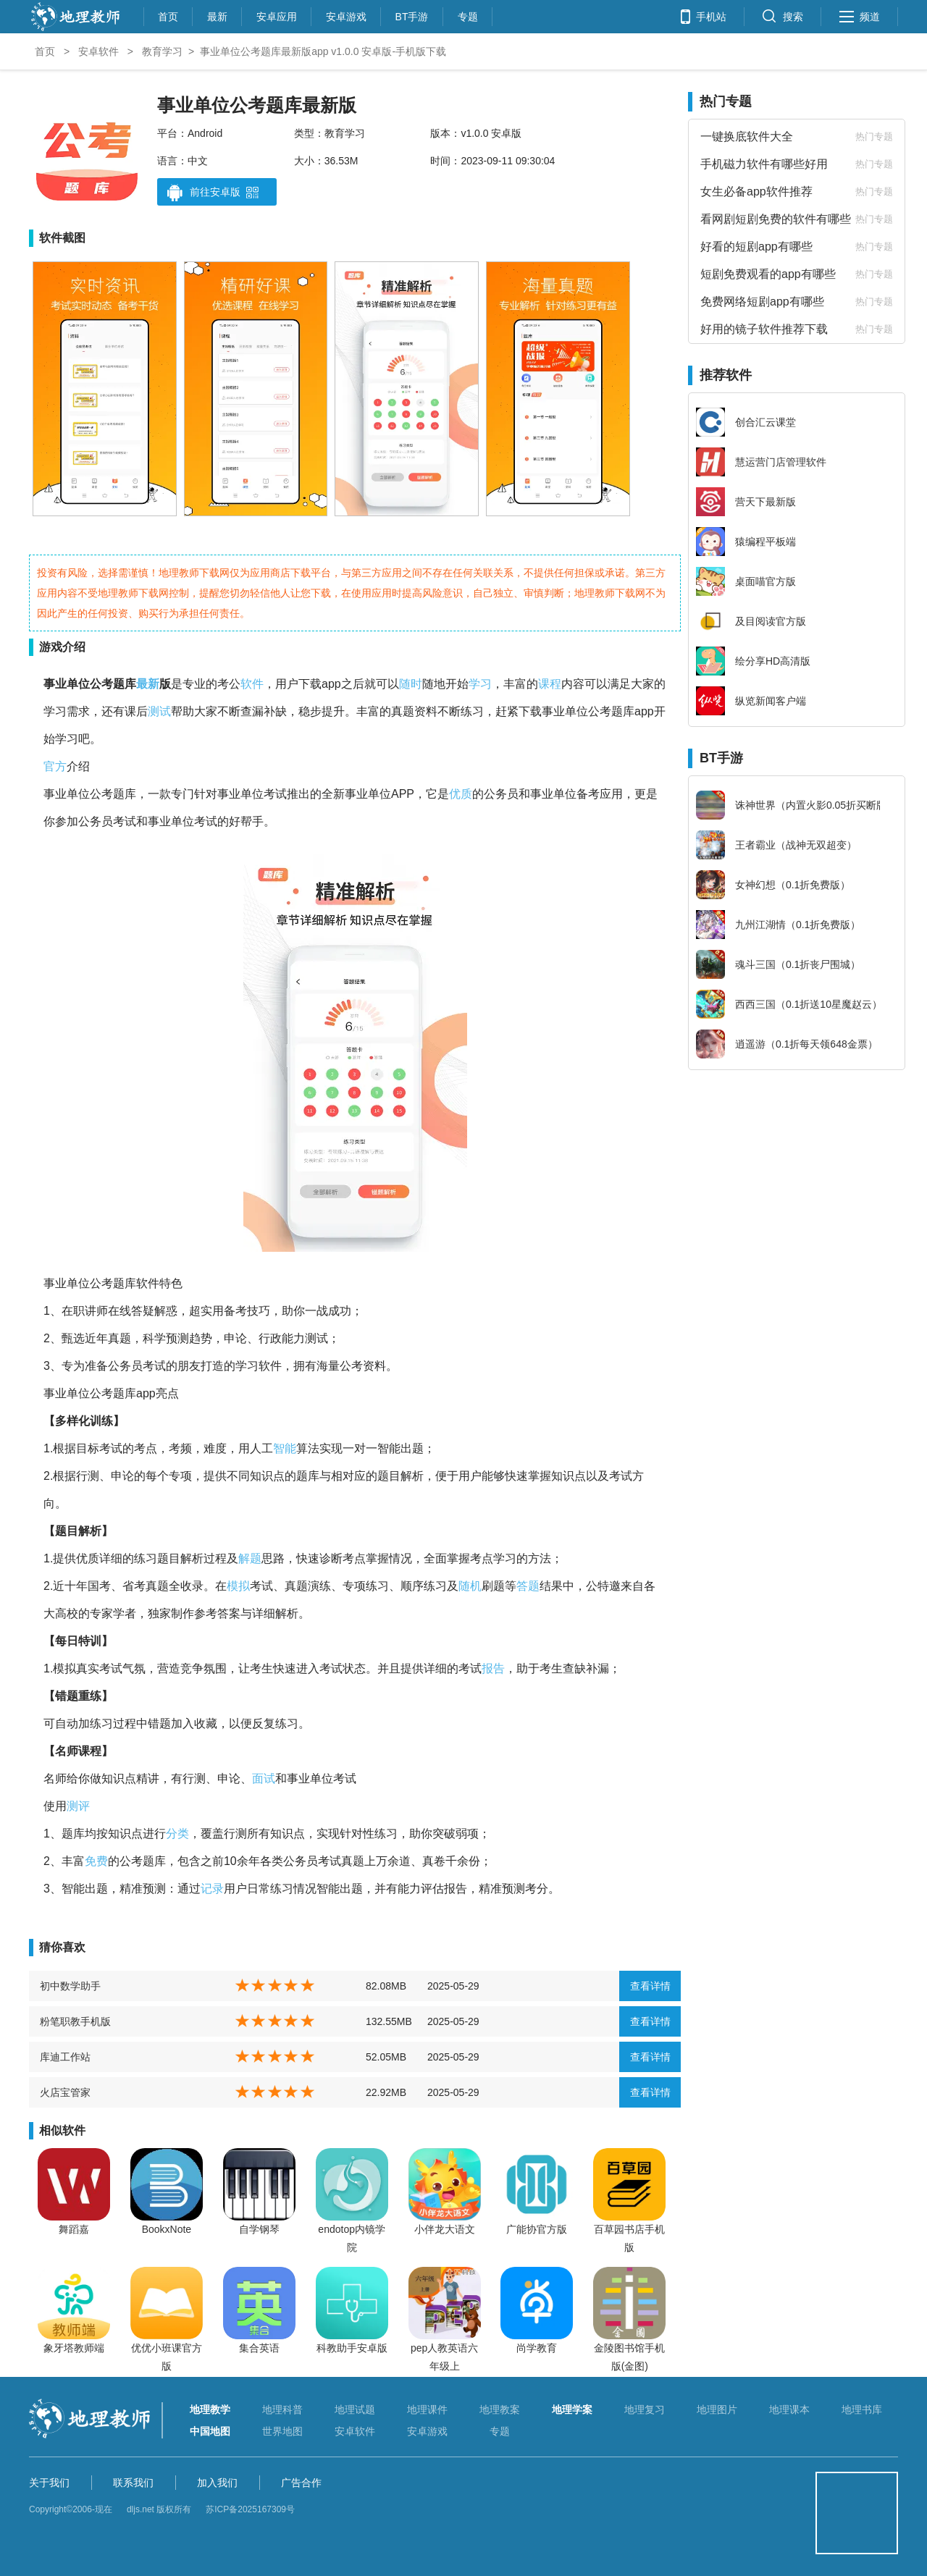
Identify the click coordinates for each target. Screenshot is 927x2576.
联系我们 (133, 2482)
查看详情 (650, 1986)
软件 (252, 684)
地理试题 (355, 2409)
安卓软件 (98, 51)
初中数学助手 (70, 1986)
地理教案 (499, 2409)
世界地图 (282, 2431)
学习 (480, 684)
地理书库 (862, 2409)
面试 (263, 1778)
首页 (168, 15)
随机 (470, 1586)
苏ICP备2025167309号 (250, 2509)
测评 (78, 1806)
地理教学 (210, 2409)
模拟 (238, 1586)
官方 (55, 766)
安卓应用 (276, 15)
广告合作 (301, 2482)
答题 (528, 1586)
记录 (212, 1888)
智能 (284, 1448)
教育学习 (162, 51)
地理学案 (572, 2409)
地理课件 (427, 2409)
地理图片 (717, 2409)
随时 (410, 684)
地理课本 (789, 2409)
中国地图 (210, 2431)
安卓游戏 (346, 15)
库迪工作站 (65, 2057)
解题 (249, 1558)
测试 (159, 711)
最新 (217, 15)
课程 (549, 684)
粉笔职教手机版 (75, 2021)
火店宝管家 (65, 2092)
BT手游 (412, 15)
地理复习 (644, 2409)
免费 (96, 1861)
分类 (177, 1833)
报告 (493, 1668)
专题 (468, 15)
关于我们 (49, 2482)
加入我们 (217, 2482)
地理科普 (282, 2409)
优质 (460, 794)
